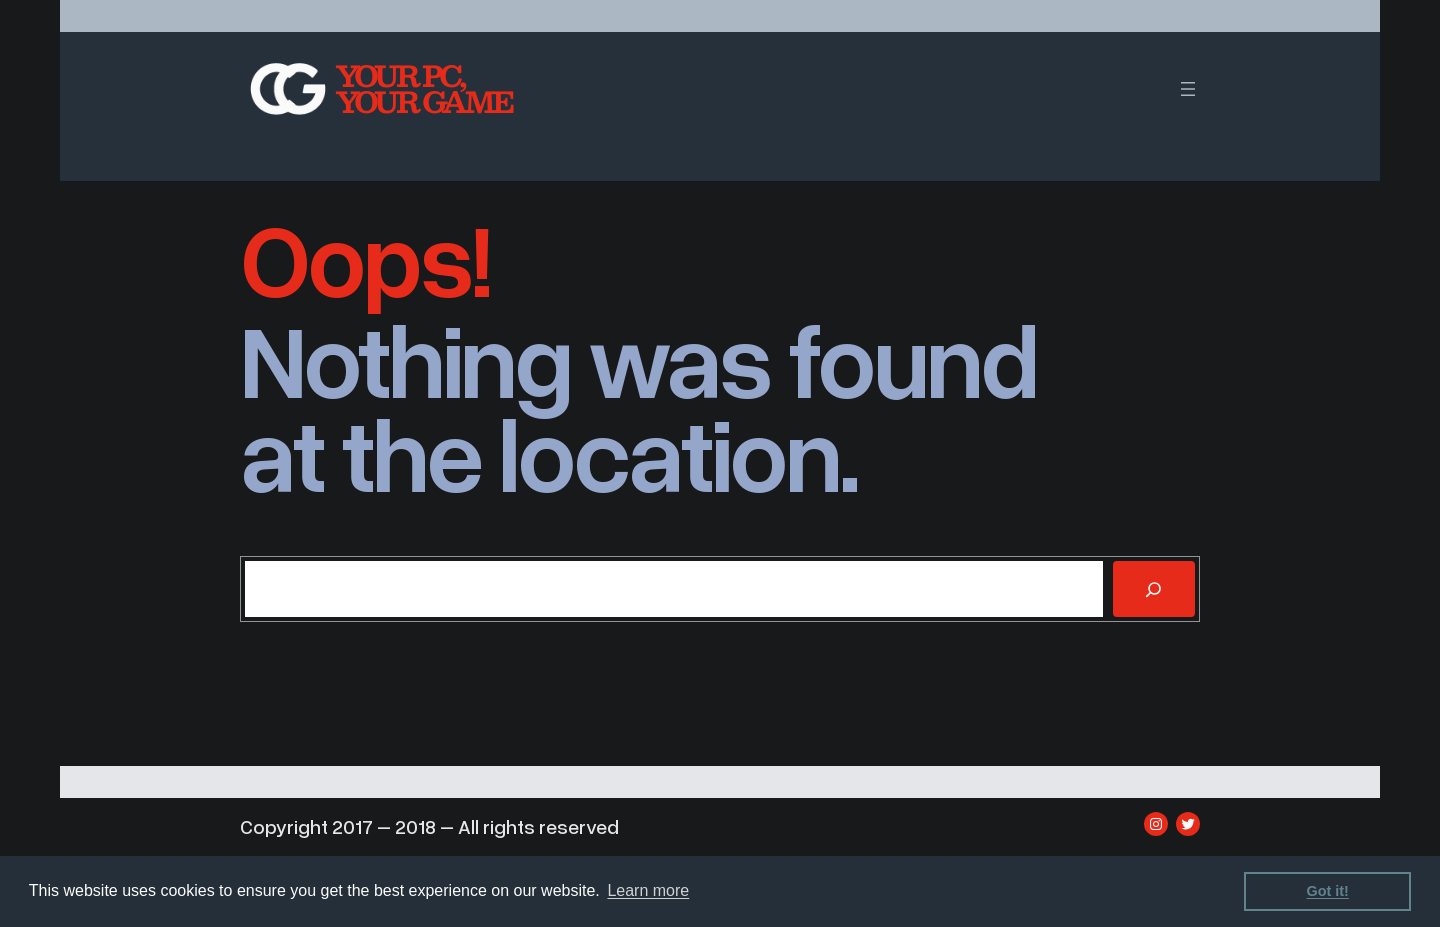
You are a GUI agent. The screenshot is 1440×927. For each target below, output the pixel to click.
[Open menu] (1188, 89)
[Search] (1154, 589)
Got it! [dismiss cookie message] (1328, 891)
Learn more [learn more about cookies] (648, 890)
